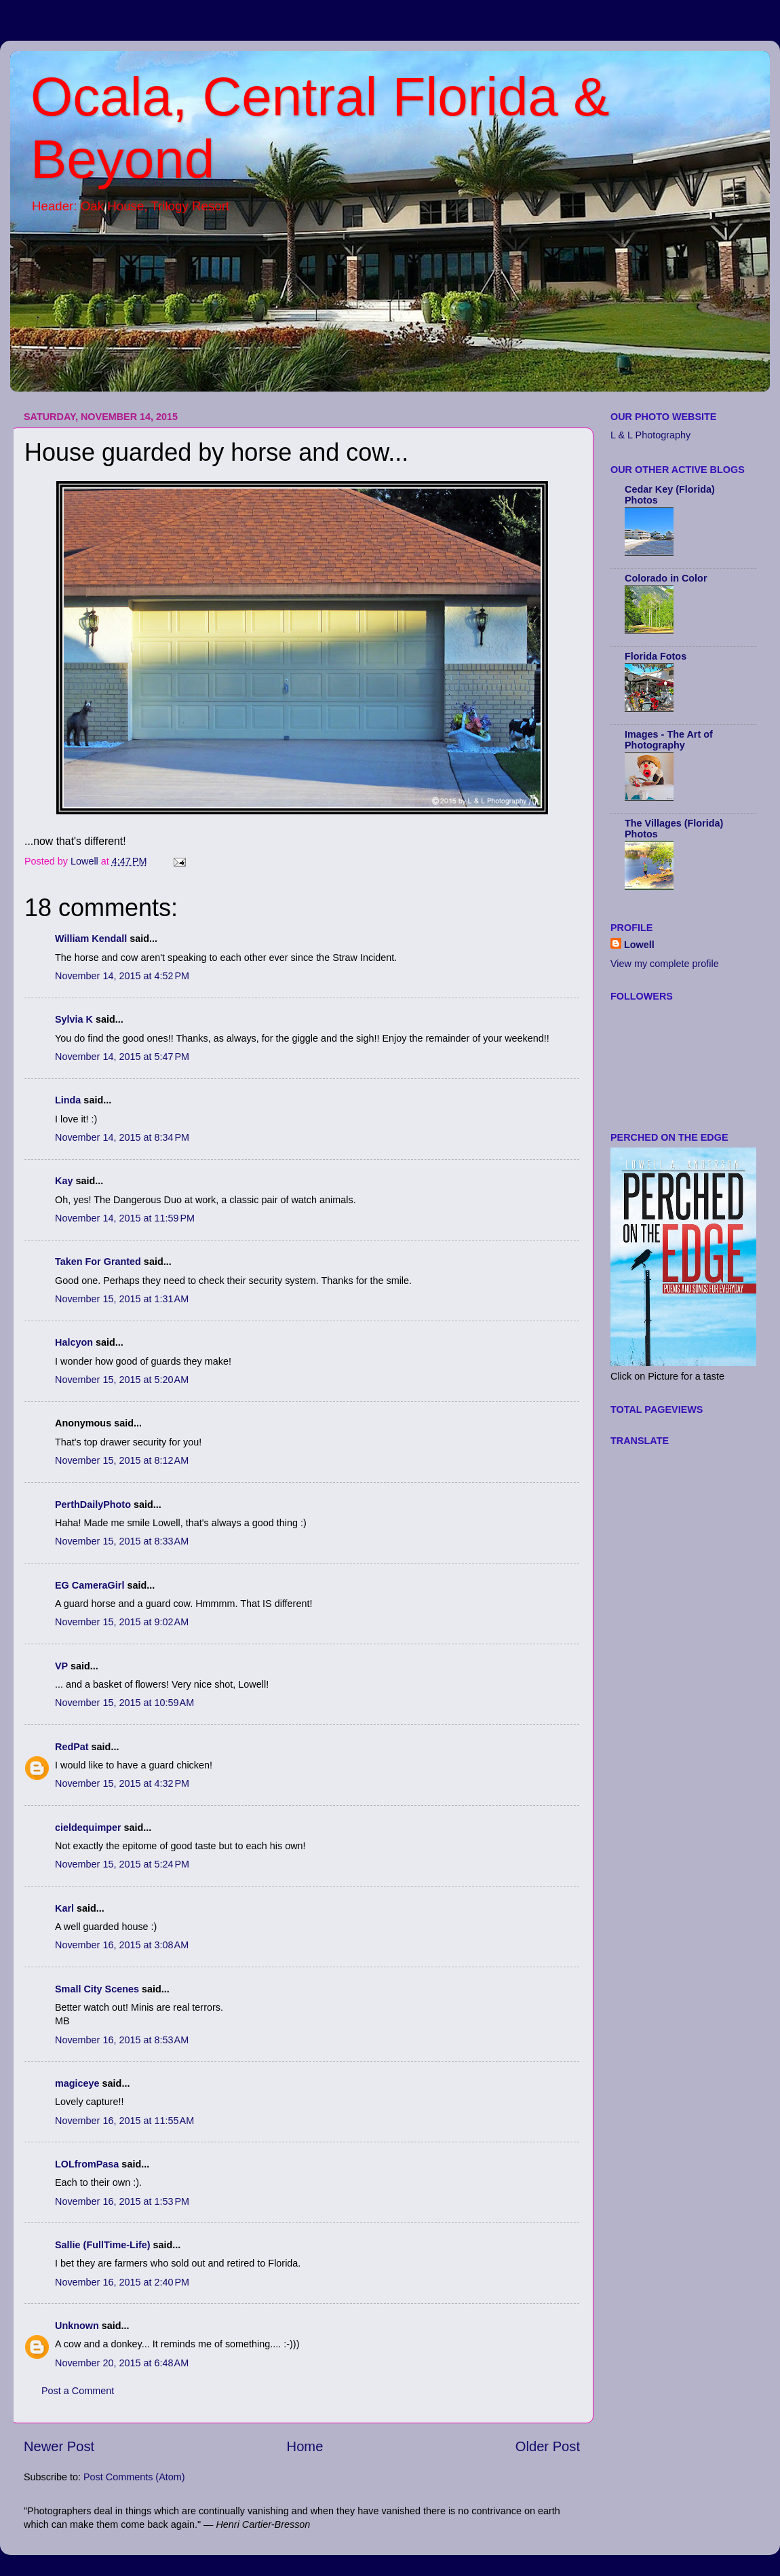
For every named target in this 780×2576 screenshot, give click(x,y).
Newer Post (59, 2446)
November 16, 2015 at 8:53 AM (122, 2039)
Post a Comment (77, 2390)
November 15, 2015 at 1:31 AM (122, 1298)
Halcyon (74, 1342)
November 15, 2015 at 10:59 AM (124, 1702)
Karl (64, 1908)
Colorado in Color (666, 578)
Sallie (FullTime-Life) (102, 2244)
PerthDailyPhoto (93, 1504)
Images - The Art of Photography (669, 740)
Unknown (77, 2325)
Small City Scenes (97, 1989)
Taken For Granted (98, 1261)
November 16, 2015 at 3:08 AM (122, 1944)
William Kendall (91, 938)
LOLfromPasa (87, 2164)
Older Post (547, 2446)
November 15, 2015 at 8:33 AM (122, 1541)
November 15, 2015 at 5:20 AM (122, 1379)
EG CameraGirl (89, 1585)
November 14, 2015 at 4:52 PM (122, 975)
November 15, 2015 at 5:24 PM (122, 1864)
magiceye (77, 2083)
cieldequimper (88, 1827)
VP (61, 1666)
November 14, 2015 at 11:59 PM (125, 1218)
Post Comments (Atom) (134, 2476)
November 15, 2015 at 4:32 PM (122, 1783)
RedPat (72, 1746)
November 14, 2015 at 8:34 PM (122, 1137)
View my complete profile (664, 963)
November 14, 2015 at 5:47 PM (122, 1056)
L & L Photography (650, 435)
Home (305, 2446)
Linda (68, 1100)
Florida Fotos (655, 656)
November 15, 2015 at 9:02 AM (122, 1621)
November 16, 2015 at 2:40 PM (122, 2282)
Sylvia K (74, 1019)
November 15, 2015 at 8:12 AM (122, 1460)
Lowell (639, 944)
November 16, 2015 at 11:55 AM (124, 2120)
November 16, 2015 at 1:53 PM (122, 2201)
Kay (64, 1180)
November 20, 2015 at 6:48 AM (122, 2362)
